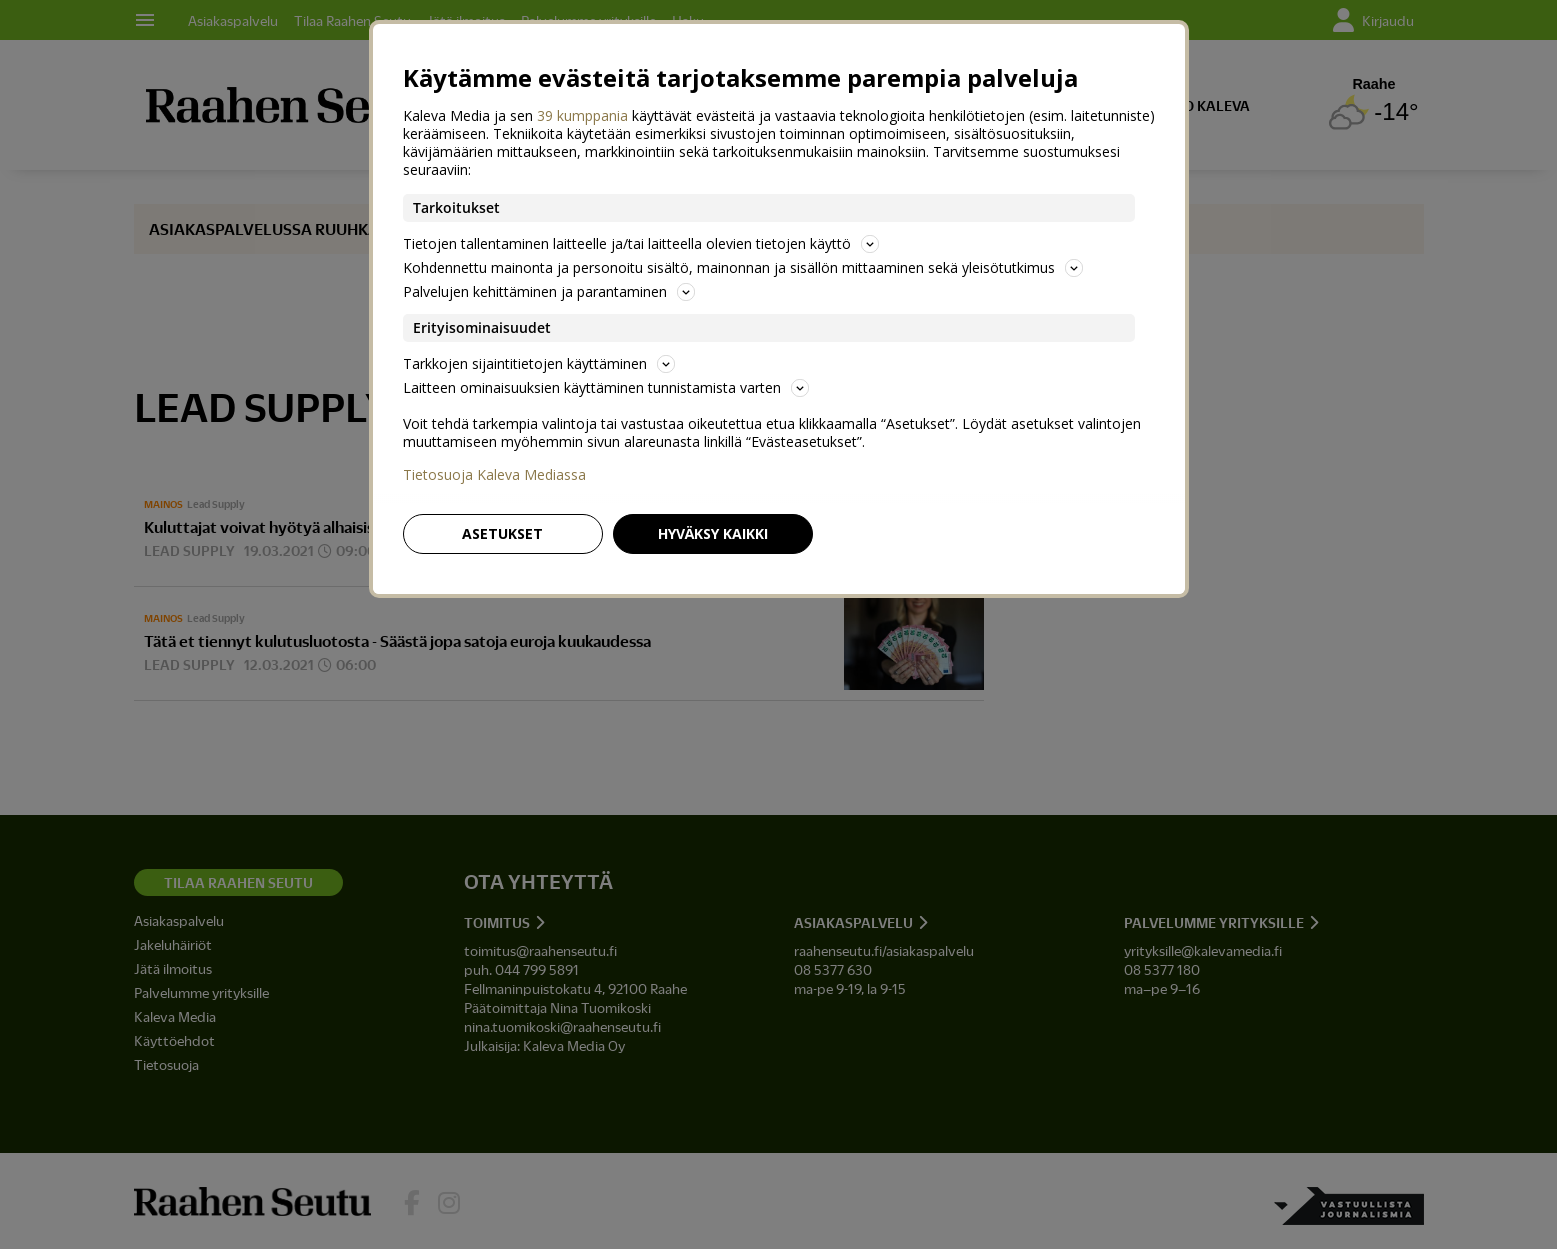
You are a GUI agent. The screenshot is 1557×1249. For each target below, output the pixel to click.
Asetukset (502, 533)
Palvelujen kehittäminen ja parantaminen (549, 291)
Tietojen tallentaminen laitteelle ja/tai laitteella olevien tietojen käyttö (641, 243)
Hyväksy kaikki (713, 533)
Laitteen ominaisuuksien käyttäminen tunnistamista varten (606, 387)
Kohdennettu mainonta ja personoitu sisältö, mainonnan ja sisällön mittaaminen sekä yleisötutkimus (743, 267)
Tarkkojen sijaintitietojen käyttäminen (539, 363)
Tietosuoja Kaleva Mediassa (494, 475)
